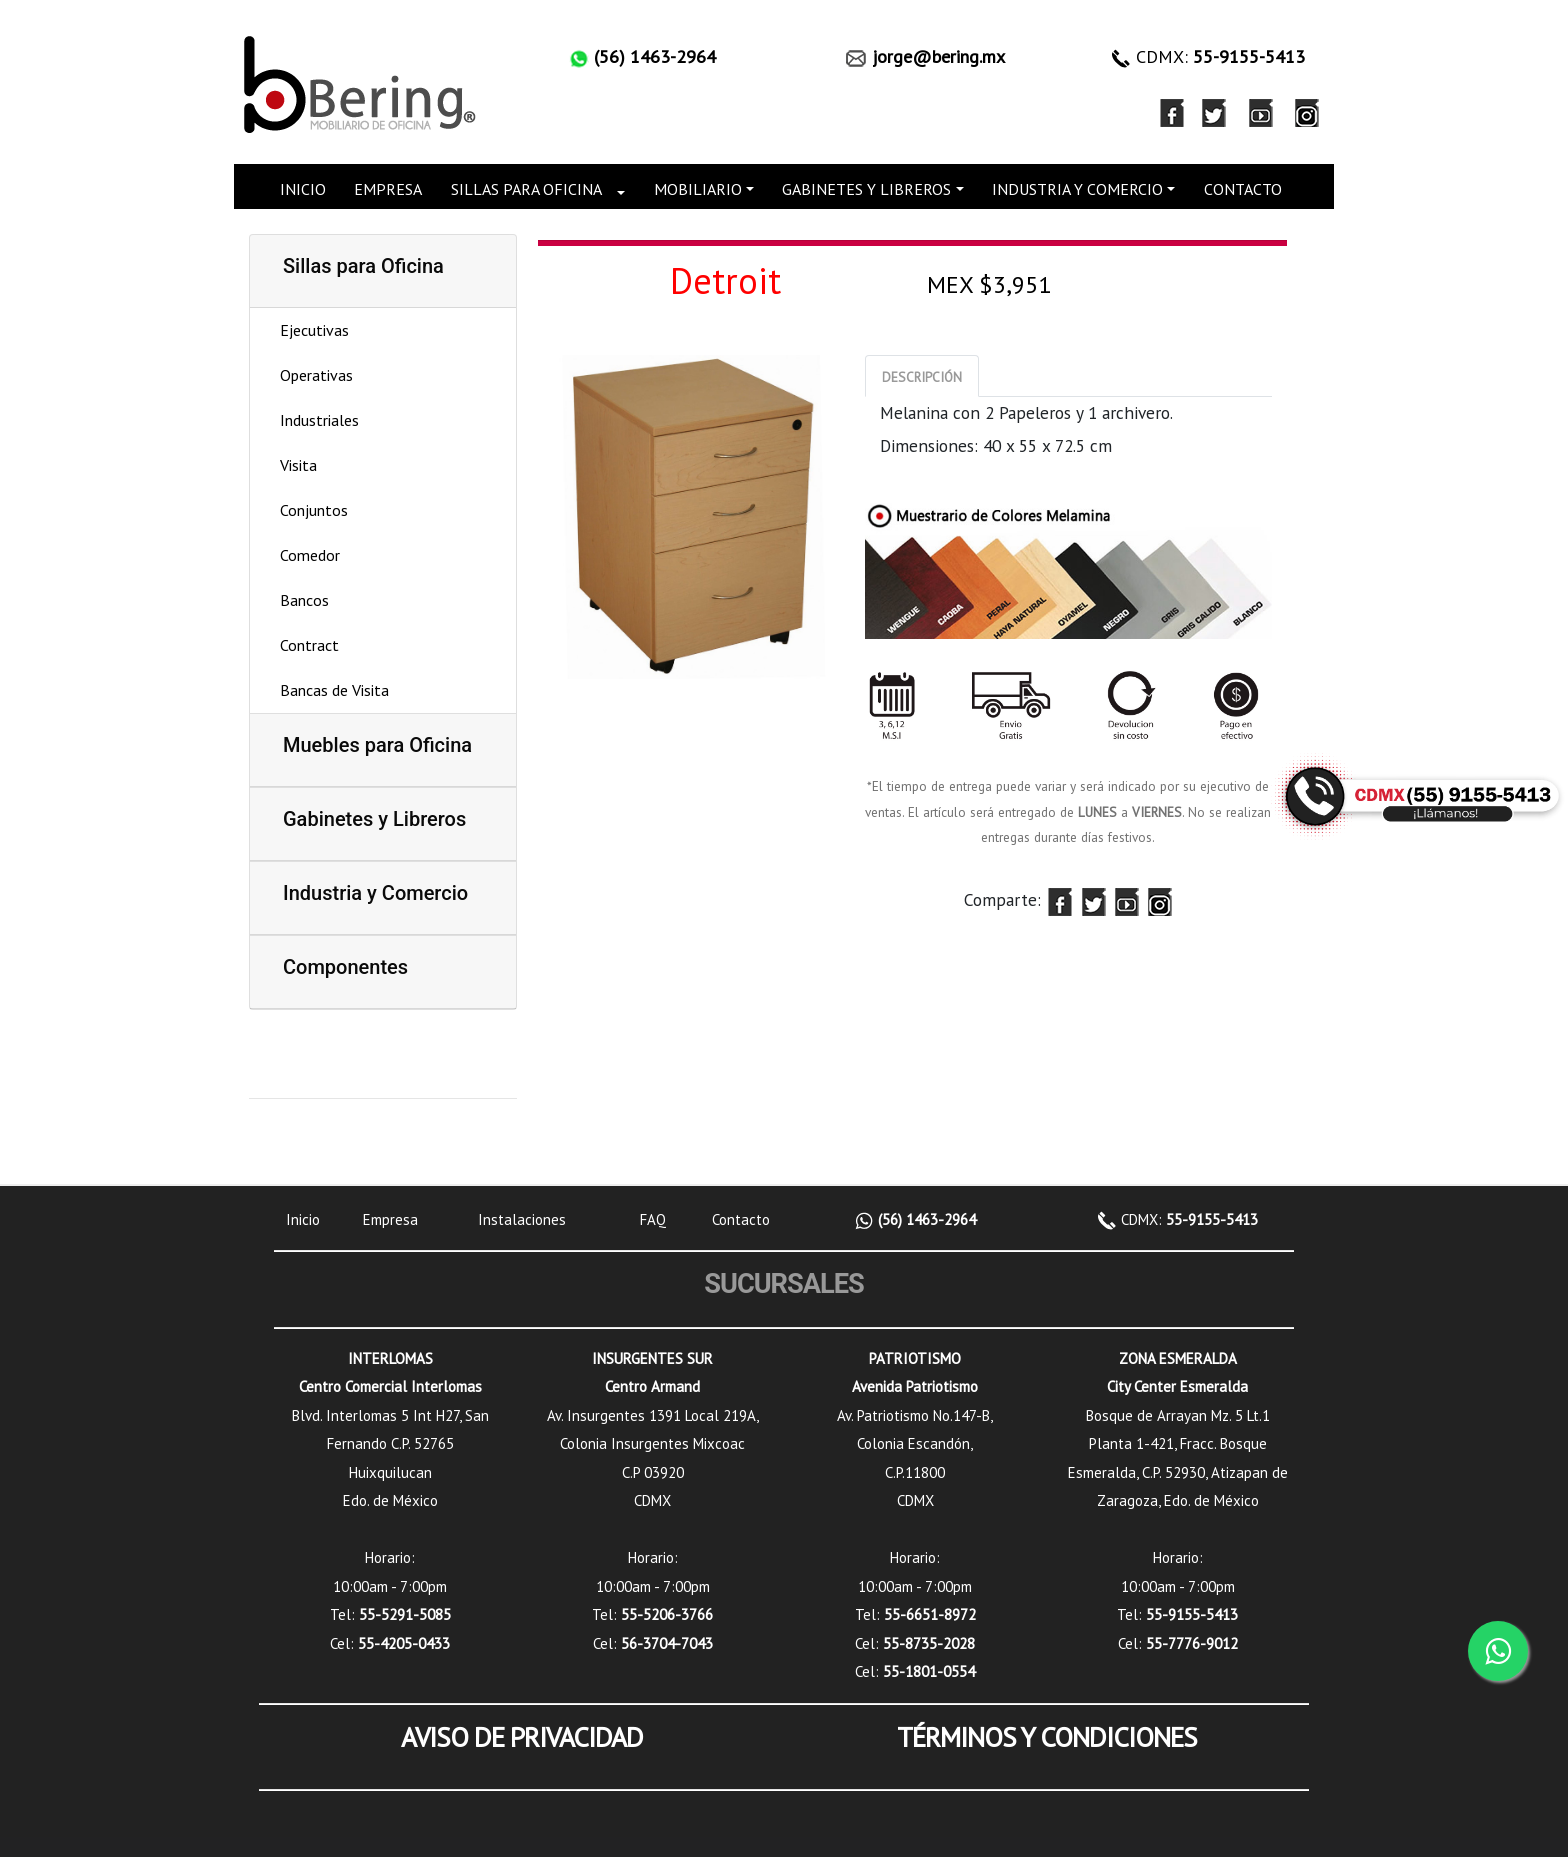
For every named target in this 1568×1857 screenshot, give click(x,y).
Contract (309, 645)
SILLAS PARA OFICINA (526, 189)
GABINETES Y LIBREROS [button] (866, 189)
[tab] (922, 376)
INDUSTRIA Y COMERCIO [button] (1077, 189)
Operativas (316, 375)
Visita (298, 465)
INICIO (303, 189)
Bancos (304, 600)
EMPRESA (388, 189)
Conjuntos (314, 510)
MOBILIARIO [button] (698, 189)
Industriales (319, 420)
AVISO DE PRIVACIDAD (522, 1737)
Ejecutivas (314, 330)
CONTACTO (1243, 189)
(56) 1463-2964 (925, 1219)
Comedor (310, 555)
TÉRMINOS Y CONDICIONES (1047, 1737)
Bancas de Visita (334, 690)
